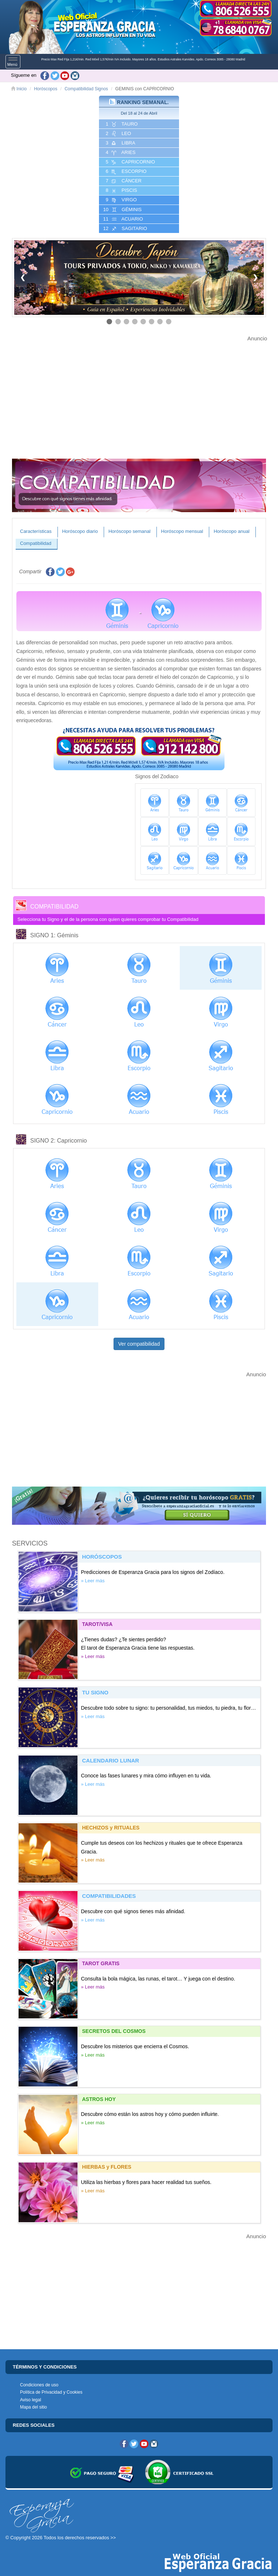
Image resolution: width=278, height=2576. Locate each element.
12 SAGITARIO (124, 229)
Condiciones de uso (39, 2384)
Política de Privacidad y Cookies (51, 2392)
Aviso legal (30, 2399)
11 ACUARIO (122, 219)
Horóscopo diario (80, 531)
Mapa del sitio (33, 2407)
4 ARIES (119, 152)
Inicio (19, 88)
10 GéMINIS (122, 210)
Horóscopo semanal (129, 531)
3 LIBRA (119, 143)
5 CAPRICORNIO (129, 162)
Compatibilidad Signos (86, 88)
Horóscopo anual (231, 531)
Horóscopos (45, 88)
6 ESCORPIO (125, 171)
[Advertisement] (139, 394)
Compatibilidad (35, 543)
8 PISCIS (120, 190)
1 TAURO (121, 124)
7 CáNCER (123, 181)
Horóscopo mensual (182, 531)
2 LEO (117, 133)
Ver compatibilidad (139, 1344)
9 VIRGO (120, 200)
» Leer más (93, 1580)
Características (36, 531)
